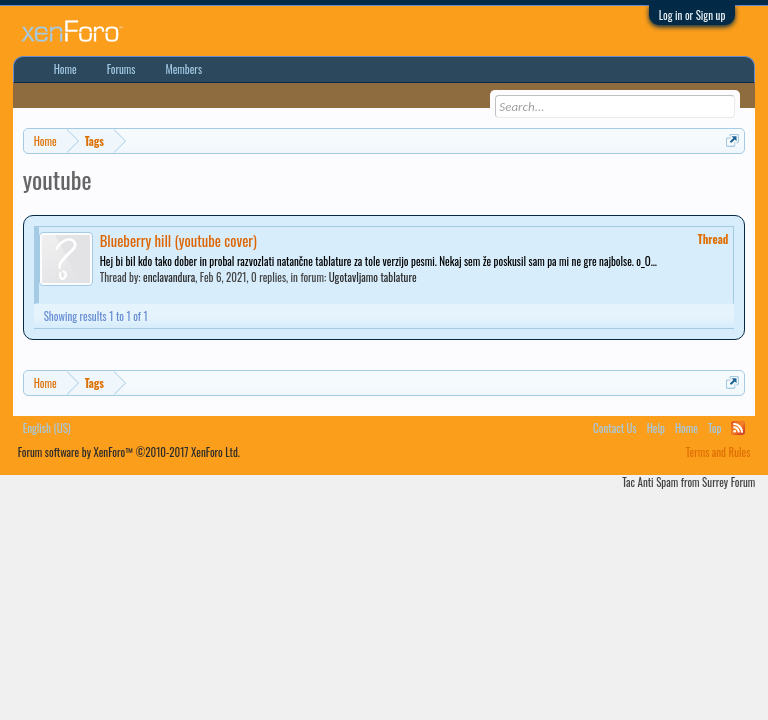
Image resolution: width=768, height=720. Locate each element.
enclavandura (169, 277)
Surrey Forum (728, 482)
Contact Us (615, 428)
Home (65, 69)
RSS (738, 428)
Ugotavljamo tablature (373, 277)
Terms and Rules (718, 452)
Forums (121, 69)
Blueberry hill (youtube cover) (178, 240)
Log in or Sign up (692, 15)
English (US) (47, 428)
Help (656, 428)
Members (183, 69)
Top (714, 428)
